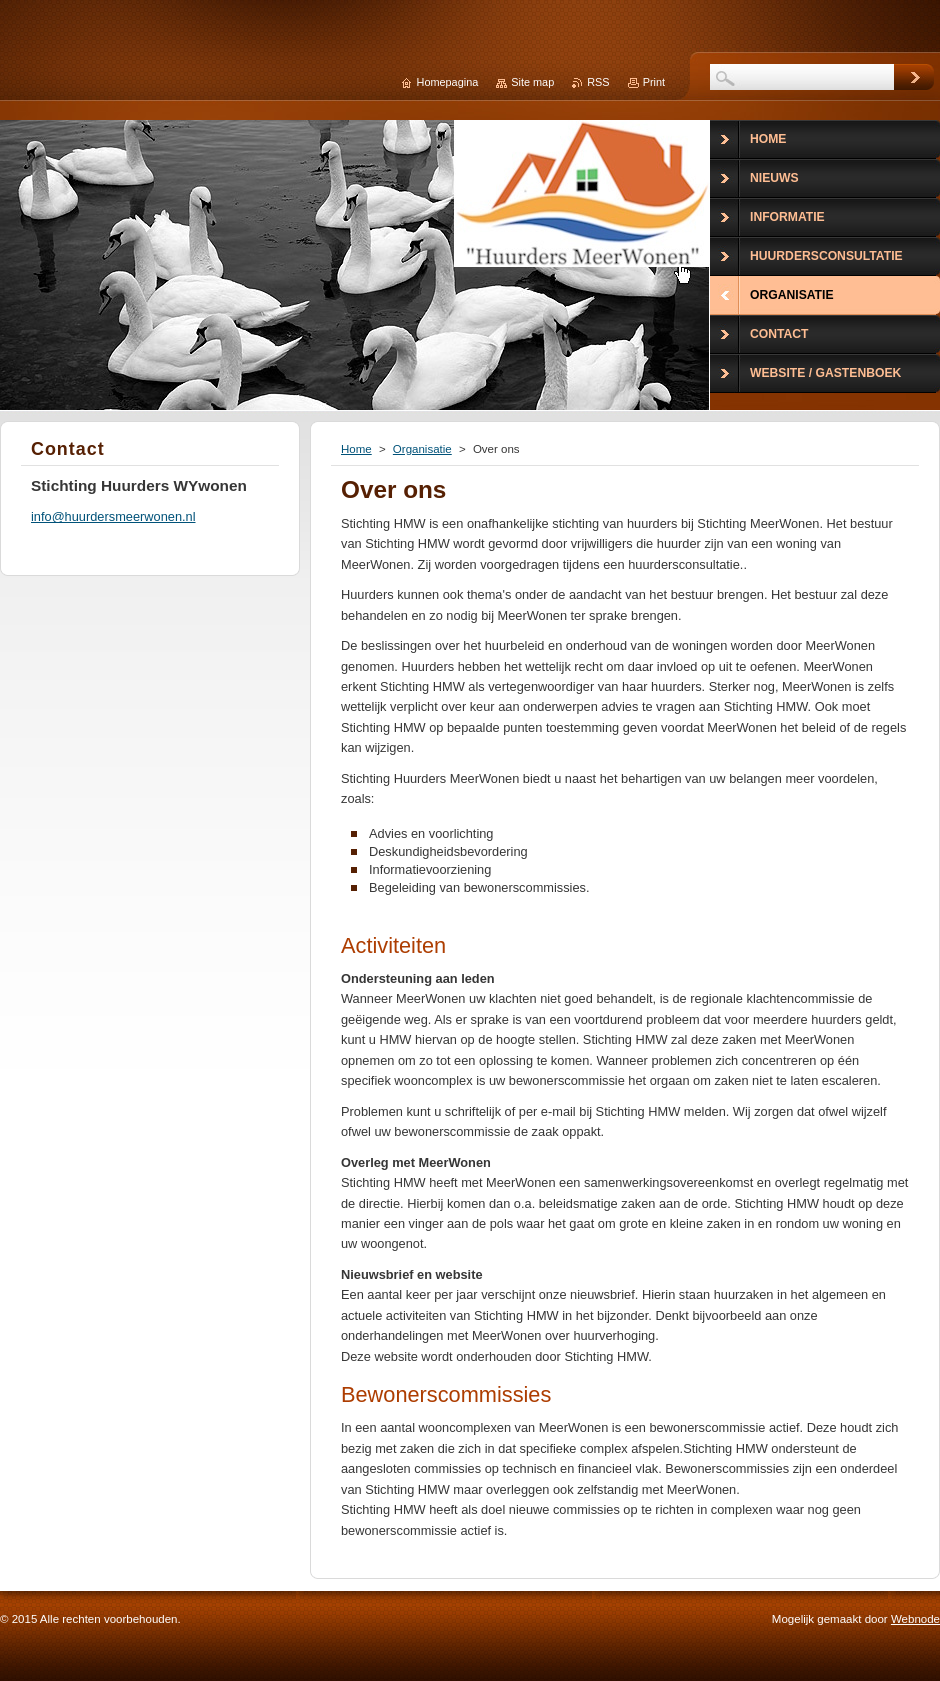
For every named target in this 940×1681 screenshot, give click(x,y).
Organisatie (422, 449)
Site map (532, 82)
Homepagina (448, 82)
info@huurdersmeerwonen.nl (113, 516)
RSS (598, 82)
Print (654, 82)
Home (356, 449)
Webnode (915, 1619)
